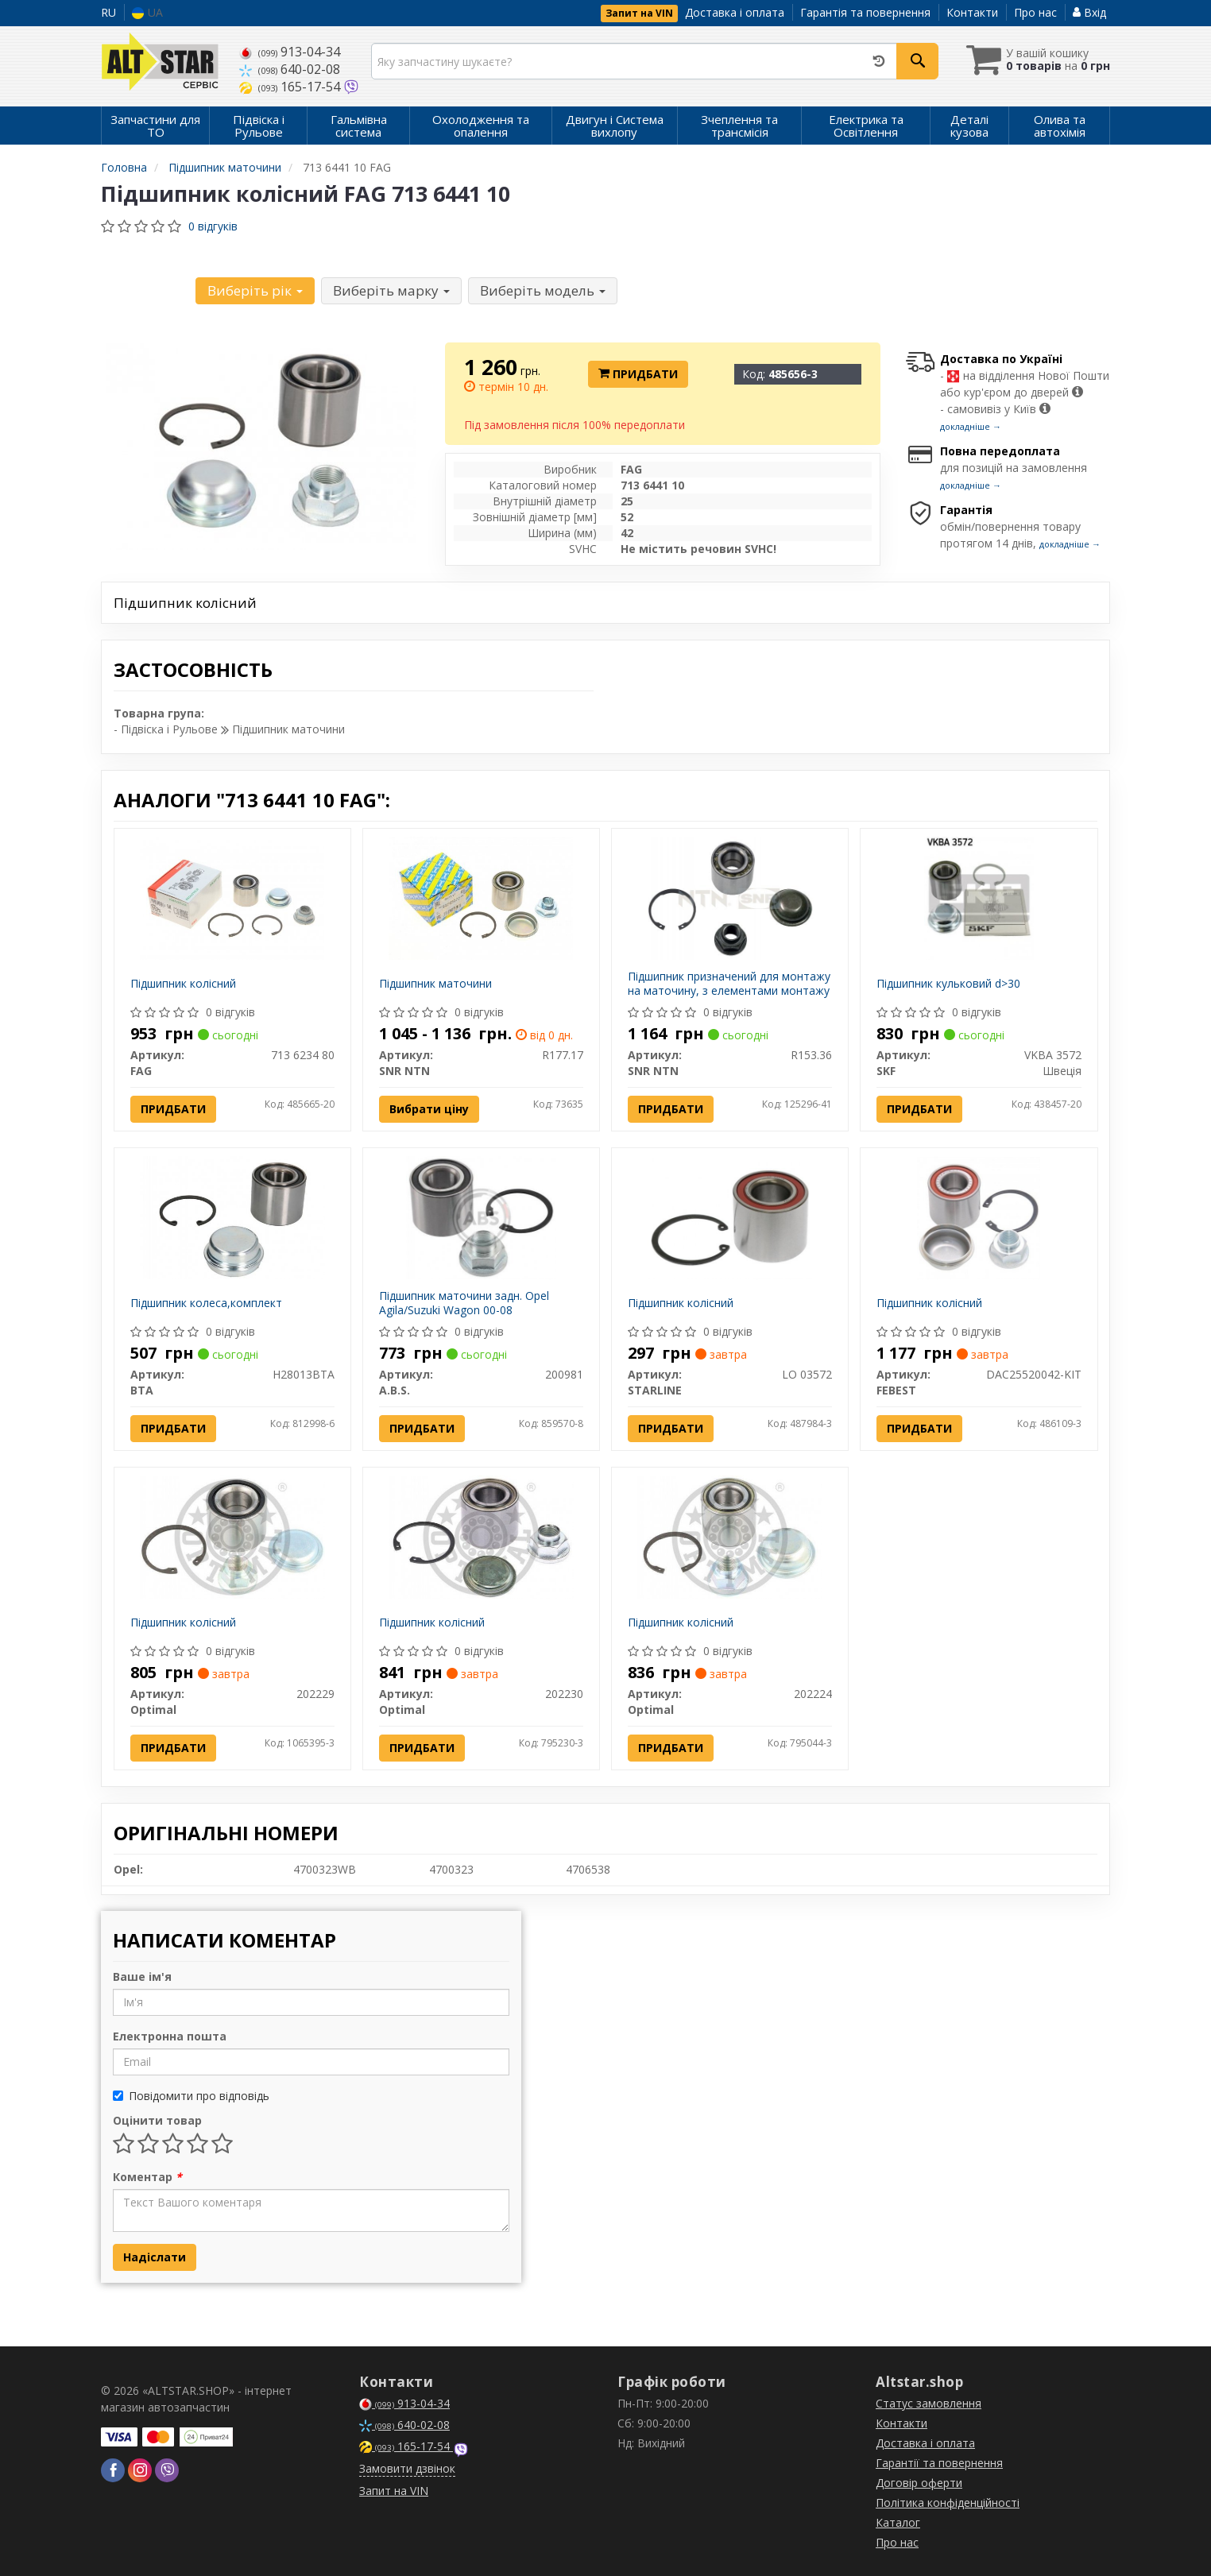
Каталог (898, 2522)
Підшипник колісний (183, 983)
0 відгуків (213, 226)
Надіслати (154, 2257)
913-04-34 (289, 51)
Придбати (638, 373)
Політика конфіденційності (947, 2502)
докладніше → (970, 426)
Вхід (1089, 12)
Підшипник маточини (435, 983)
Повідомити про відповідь (191, 2095)
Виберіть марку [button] (391, 290)
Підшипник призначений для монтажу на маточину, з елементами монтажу (729, 983)
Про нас (1035, 12)
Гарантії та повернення (939, 2462)
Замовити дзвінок (407, 2468)
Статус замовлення (928, 2403)
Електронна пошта (169, 2036)
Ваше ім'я (142, 1976)
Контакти (972, 12)
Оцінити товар (157, 2120)
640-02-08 (289, 69)
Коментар (147, 2176)
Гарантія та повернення (865, 12)
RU (108, 12)
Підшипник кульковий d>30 (948, 983)
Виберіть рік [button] (255, 290)
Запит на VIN (639, 13)
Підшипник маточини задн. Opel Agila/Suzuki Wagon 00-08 (464, 1302)
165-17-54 (291, 86)
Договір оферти (919, 2482)
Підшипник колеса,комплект (206, 1302)
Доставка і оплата (734, 12)
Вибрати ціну (429, 1108)
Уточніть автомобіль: (147, 288)
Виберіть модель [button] (543, 290)
